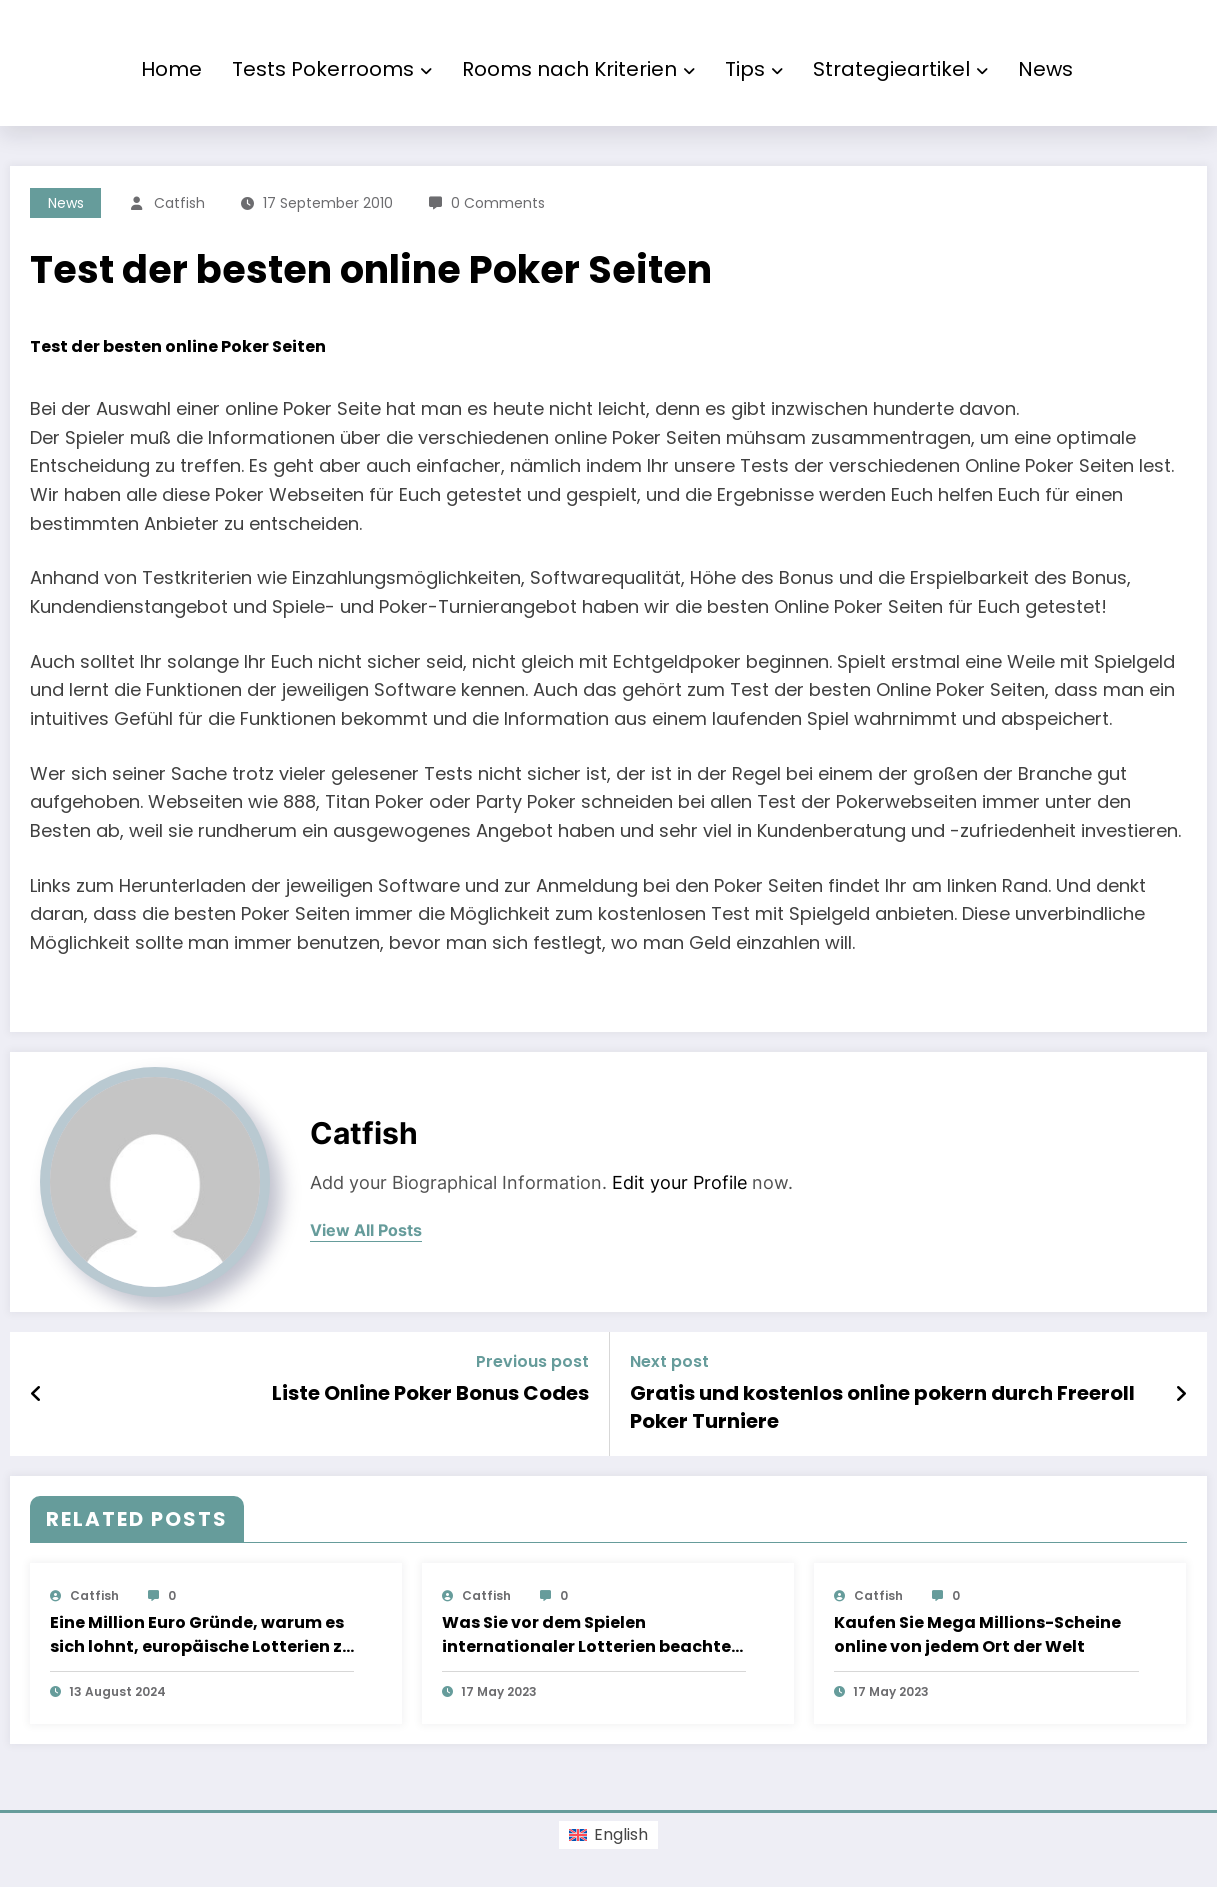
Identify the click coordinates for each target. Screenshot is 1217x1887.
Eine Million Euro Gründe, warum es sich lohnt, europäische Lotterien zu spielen (201, 1635)
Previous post (532, 1361)
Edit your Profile (679, 1182)
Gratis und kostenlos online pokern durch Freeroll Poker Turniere (882, 1407)
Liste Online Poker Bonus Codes (430, 1393)
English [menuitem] (621, 1834)
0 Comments (498, 203)
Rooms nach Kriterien (578, 69)
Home (171, 69)
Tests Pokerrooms (332, 69)
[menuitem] (608, 1835)
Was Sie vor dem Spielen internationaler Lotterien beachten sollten (592, 1635)
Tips (754, 69)
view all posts (366, 1230)
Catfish (179, 203)
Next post (669, 1361)
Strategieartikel (900, 69)
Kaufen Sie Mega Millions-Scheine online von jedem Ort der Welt (977, 1634)
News (1045, 69)
